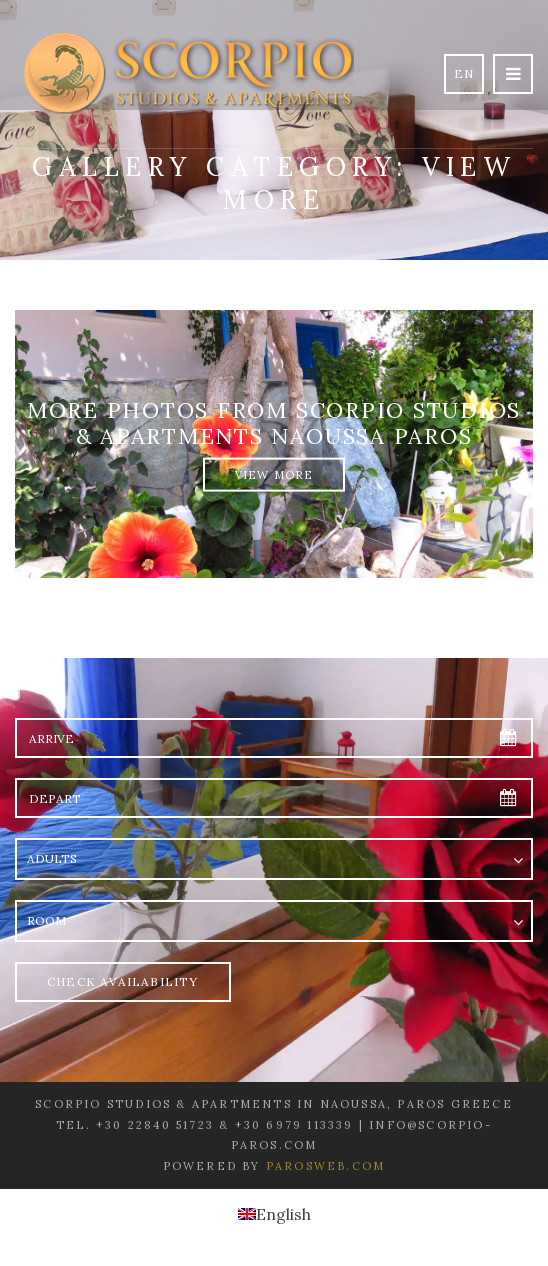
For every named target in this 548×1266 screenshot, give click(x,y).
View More (274, 474)
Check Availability (123, 981)
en (464, 73)
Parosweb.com (325, 1166)
